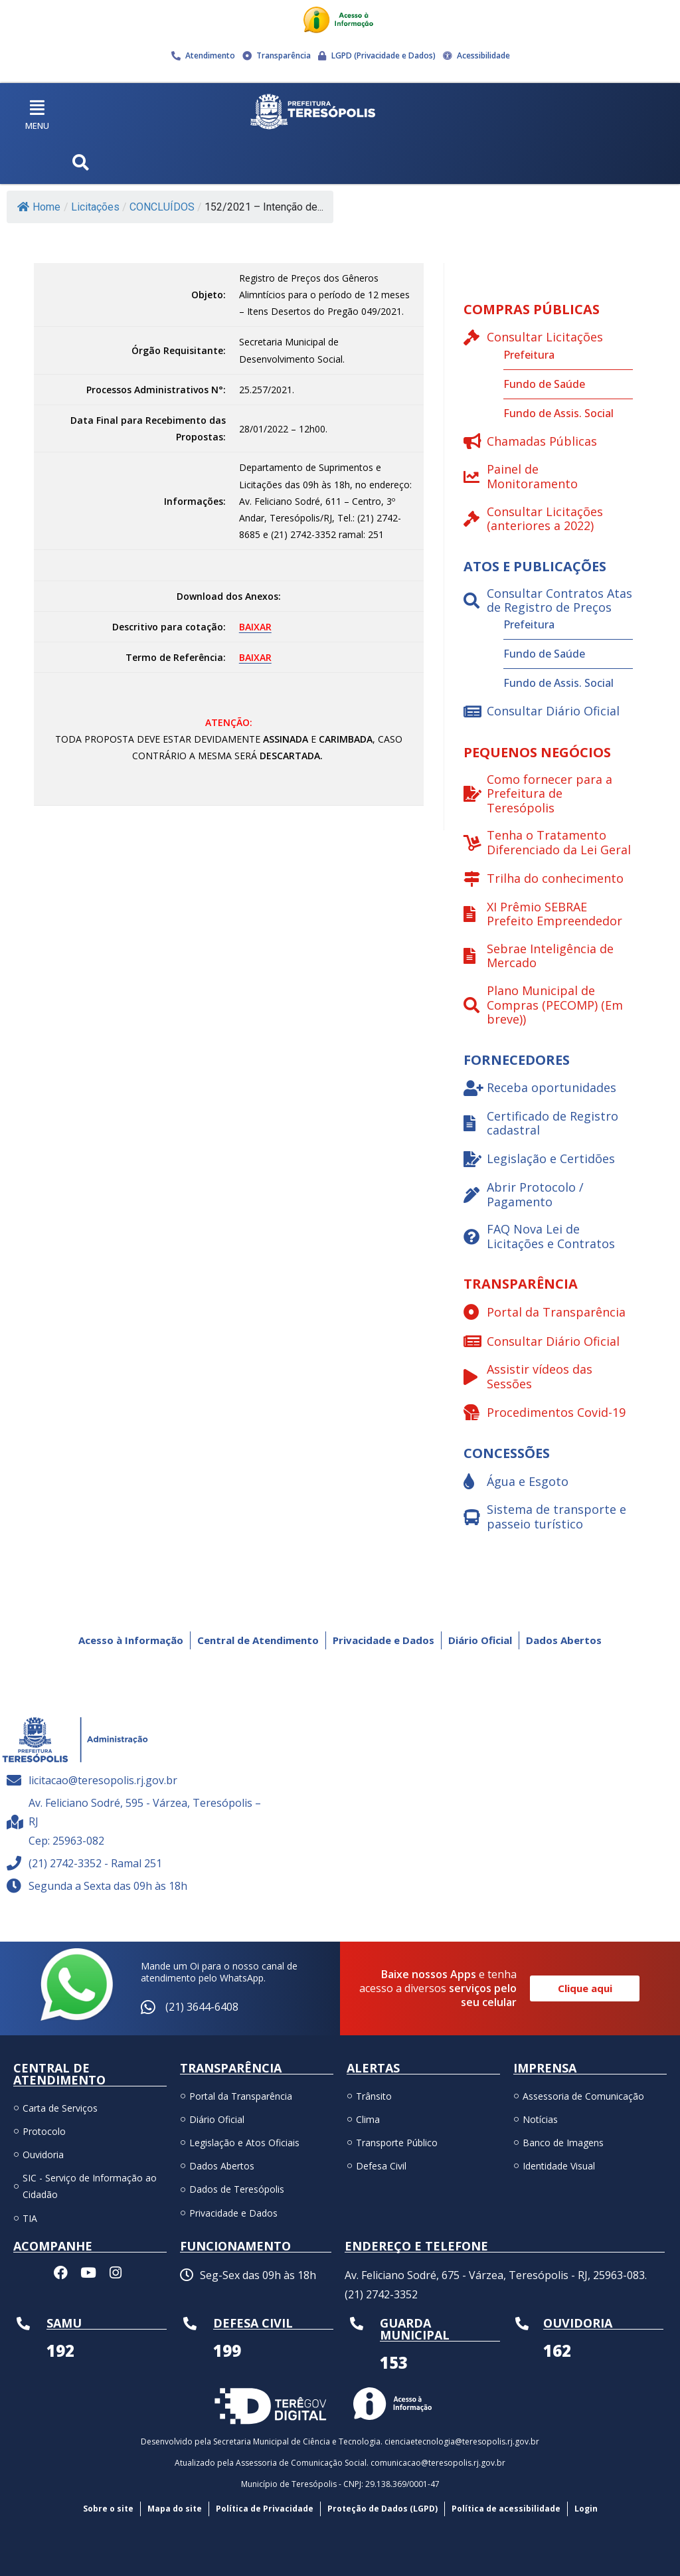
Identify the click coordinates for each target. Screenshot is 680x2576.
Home (38, 207)
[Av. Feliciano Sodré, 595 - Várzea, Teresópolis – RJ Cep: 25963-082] (476, 1809)
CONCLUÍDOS (162, 207)
